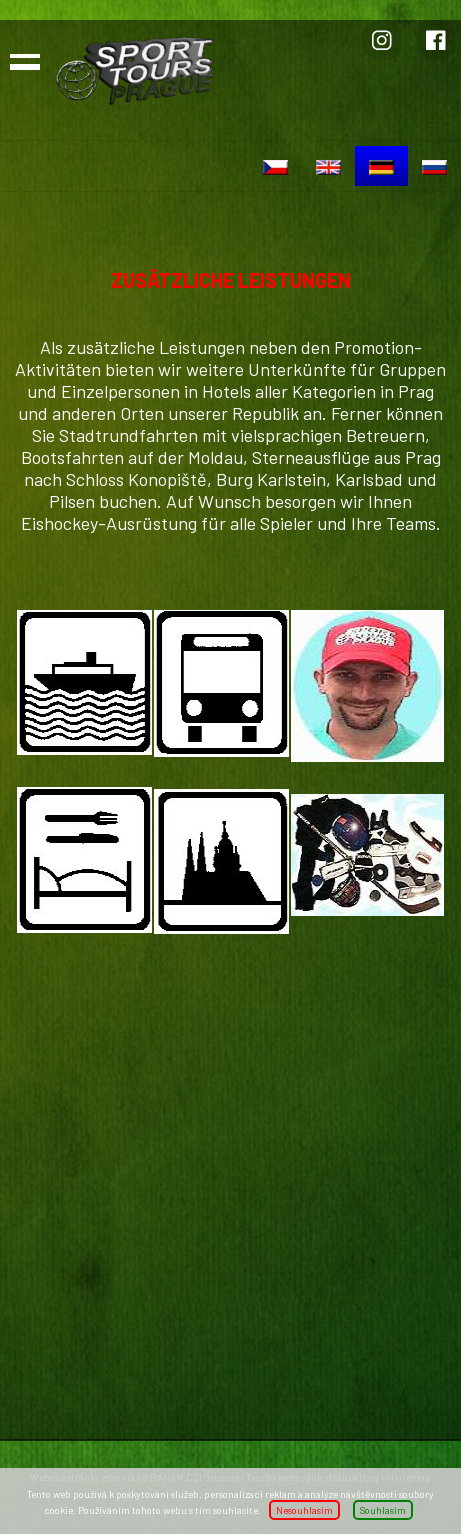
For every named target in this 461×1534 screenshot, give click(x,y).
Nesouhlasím (304, 1510)
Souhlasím (383, 1510)
